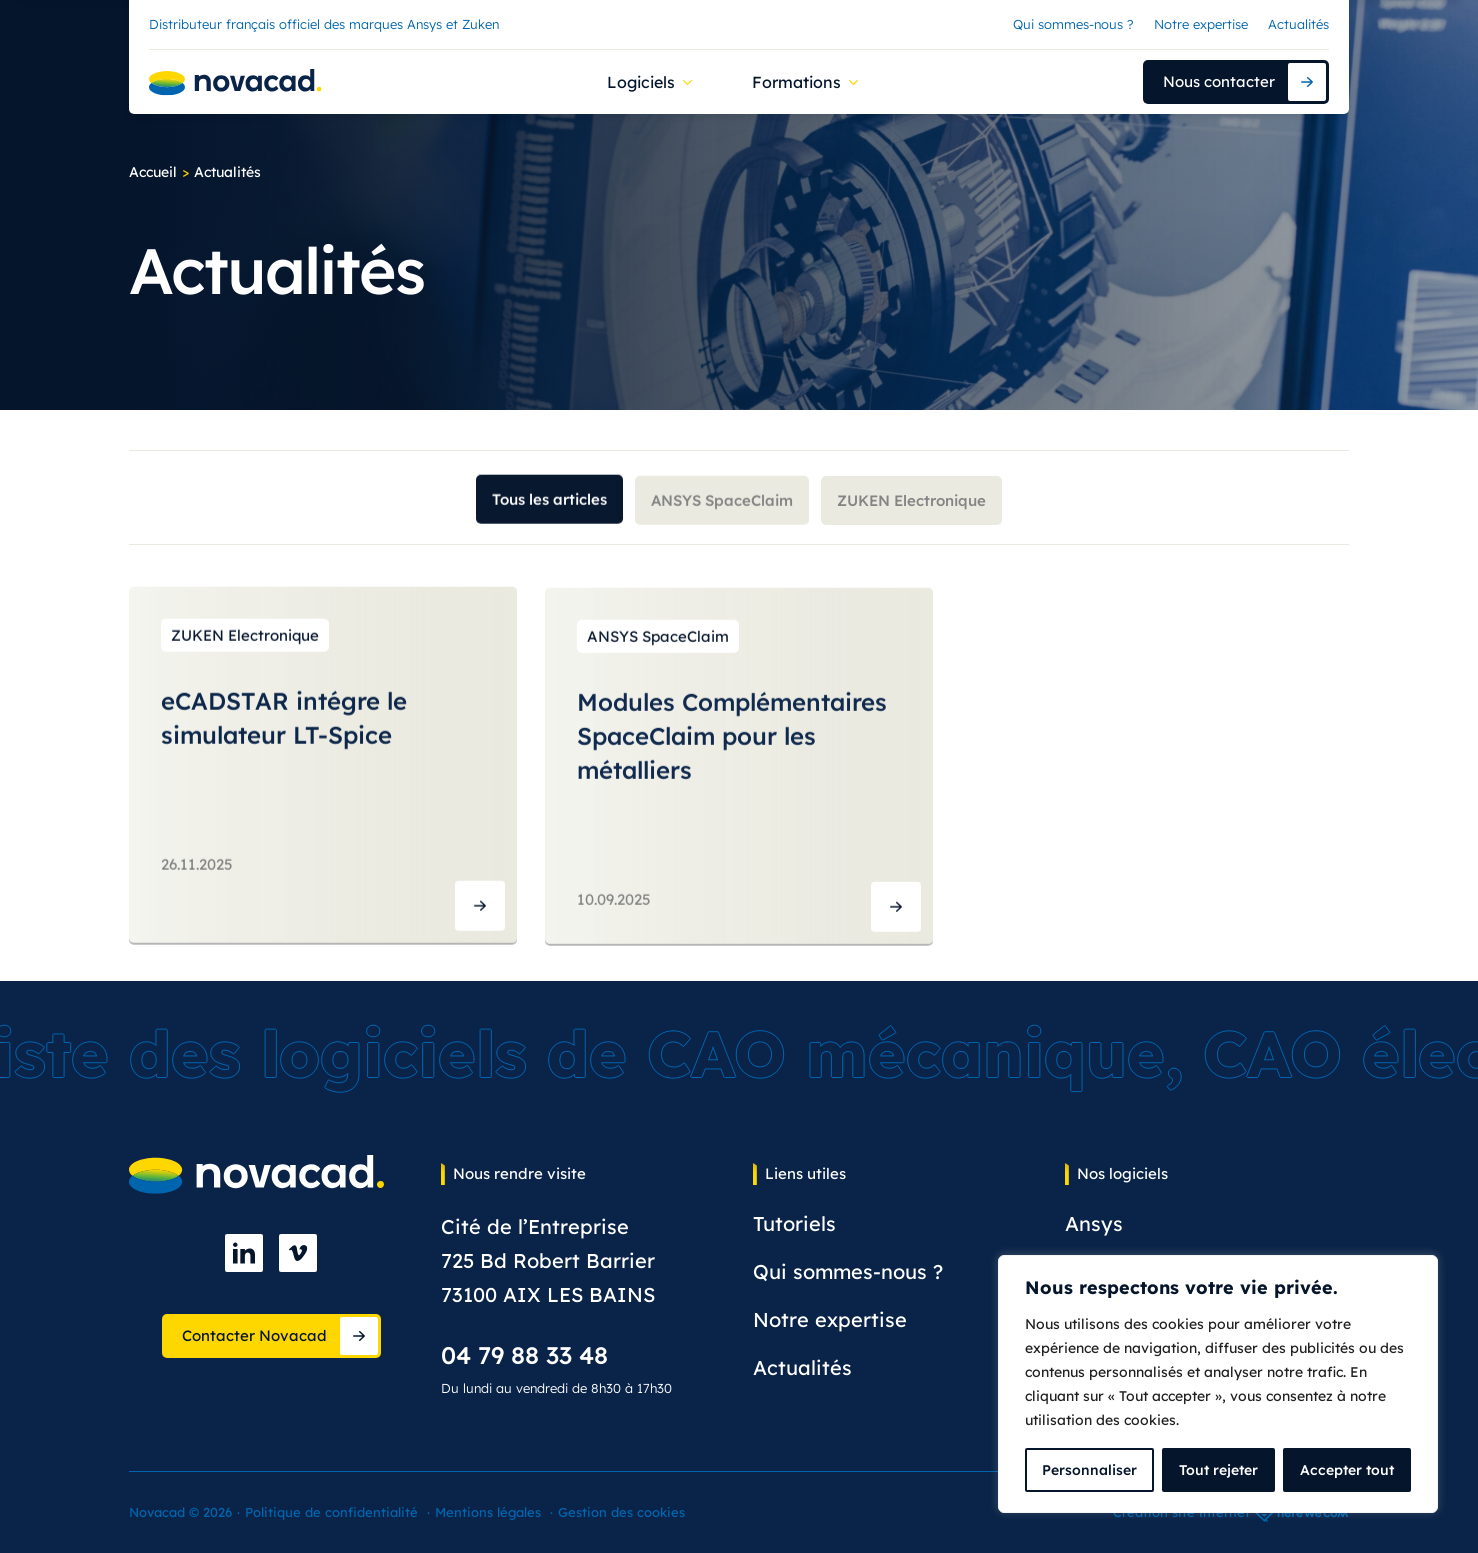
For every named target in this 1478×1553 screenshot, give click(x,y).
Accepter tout (1347, 1470)
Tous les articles (549, 504)
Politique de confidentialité (331, 1512)
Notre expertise (1201, 24)
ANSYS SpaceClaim (722, 507)
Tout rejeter (1218, 1470)
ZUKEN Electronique (911, 508)
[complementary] (1218, 1384)
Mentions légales (488, 1512)
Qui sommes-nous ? (1073, 24)
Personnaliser (1089, 1470)
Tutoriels (794, 1223)
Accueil (153, 172)
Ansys (1094, 1223)
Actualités (1298, 24)
